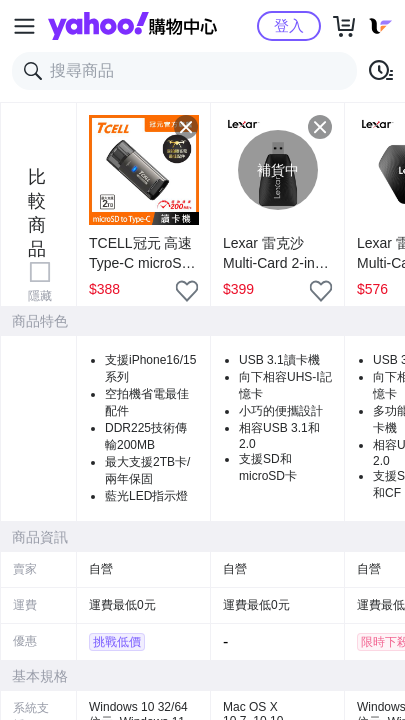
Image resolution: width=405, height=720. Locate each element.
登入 (289, 25)
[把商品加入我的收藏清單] (187, 291)
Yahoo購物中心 (132, 26)
